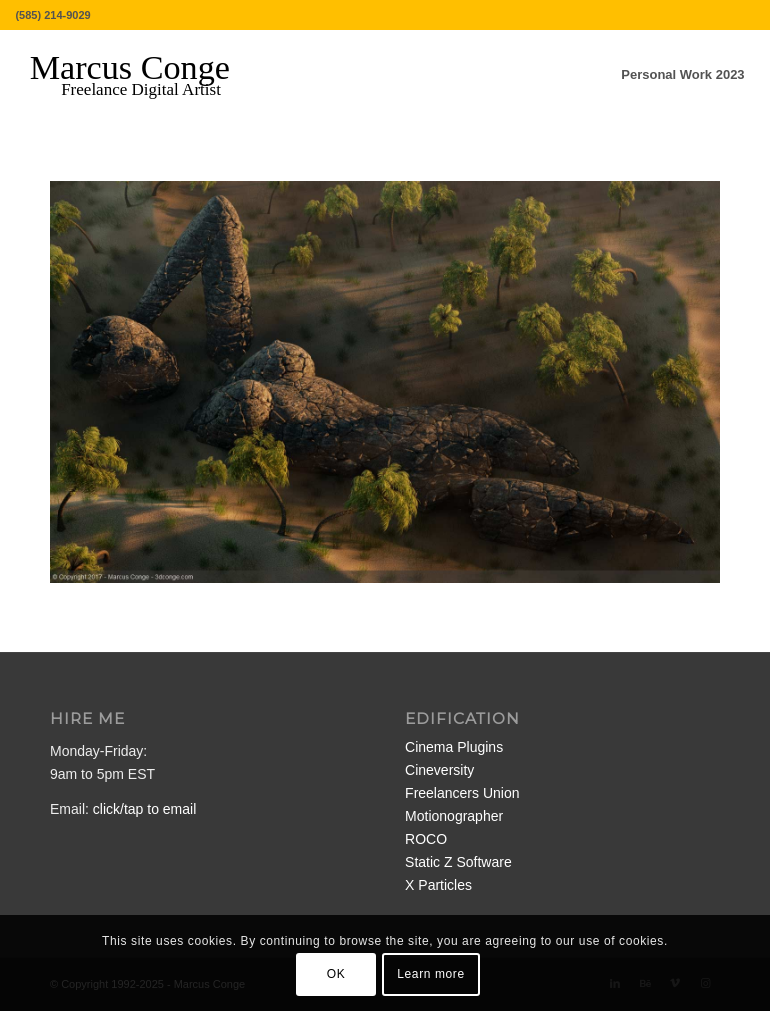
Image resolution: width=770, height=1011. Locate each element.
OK (336, 974)
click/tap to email (144, 809)
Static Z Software (458, 862)
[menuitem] (682, 75)
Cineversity (439, 770)
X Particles (438, 885)
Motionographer (454, 816)
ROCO (426, 839)
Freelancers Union (462, 793)
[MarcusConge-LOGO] (145, 75)
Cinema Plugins (454, 747)
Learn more (430, 974)
